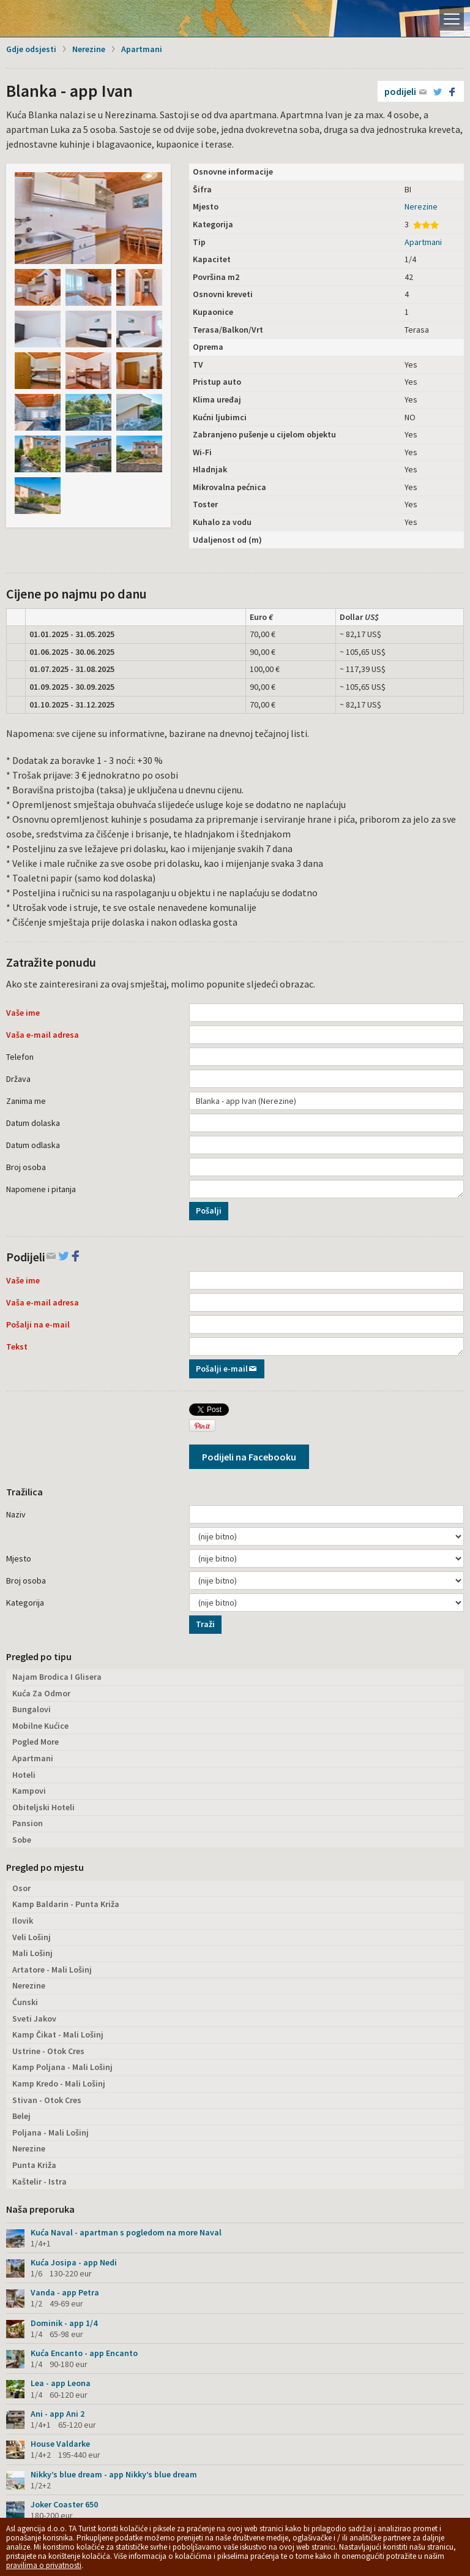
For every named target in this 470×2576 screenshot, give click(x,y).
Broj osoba (26, 1167)
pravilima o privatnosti (43, 2565)
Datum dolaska (33, 1122)
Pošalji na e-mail (38, 1324)
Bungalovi (31, 1709)
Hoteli (23, 1774)
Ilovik (22, 1920)
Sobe (21, 1839)
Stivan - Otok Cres (46, 2100)
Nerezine (88, 49)
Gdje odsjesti (31, 49)
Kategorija (25, 1602)
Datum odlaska (33, 1144)
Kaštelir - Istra (39, 2181)
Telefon (20, 1056)
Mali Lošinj (32, 1952)
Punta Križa (34, 2164)
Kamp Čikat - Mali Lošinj (57, 2034)
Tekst (17, 1346)
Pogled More (35, 1741)
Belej (21, 2115)
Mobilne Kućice (40, 1725)
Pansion (27, 1823)
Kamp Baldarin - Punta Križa (65, 1903)
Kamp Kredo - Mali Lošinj (58, 2083)
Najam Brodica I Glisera (57, 1676)
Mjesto (18, 1558)
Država (18, 1078)
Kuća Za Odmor (41, 1693)
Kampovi (29, 1790)
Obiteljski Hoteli (43, 1807)
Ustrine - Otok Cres (48, 2051)
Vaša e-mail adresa (42, 1034)
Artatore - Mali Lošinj (52, 1969)
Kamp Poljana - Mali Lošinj (62, 2066)
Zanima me (26, 1100)
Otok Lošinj (52, 18)
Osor (21, 1888)
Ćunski (25, 2002)
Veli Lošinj (31, 1937)
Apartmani (141, 49)
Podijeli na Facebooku (249, 1457)
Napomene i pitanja (41, 1189)
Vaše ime (23, 1012)
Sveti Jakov (34, 2018)
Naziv (16, 1514)
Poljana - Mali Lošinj (50, 2132)
